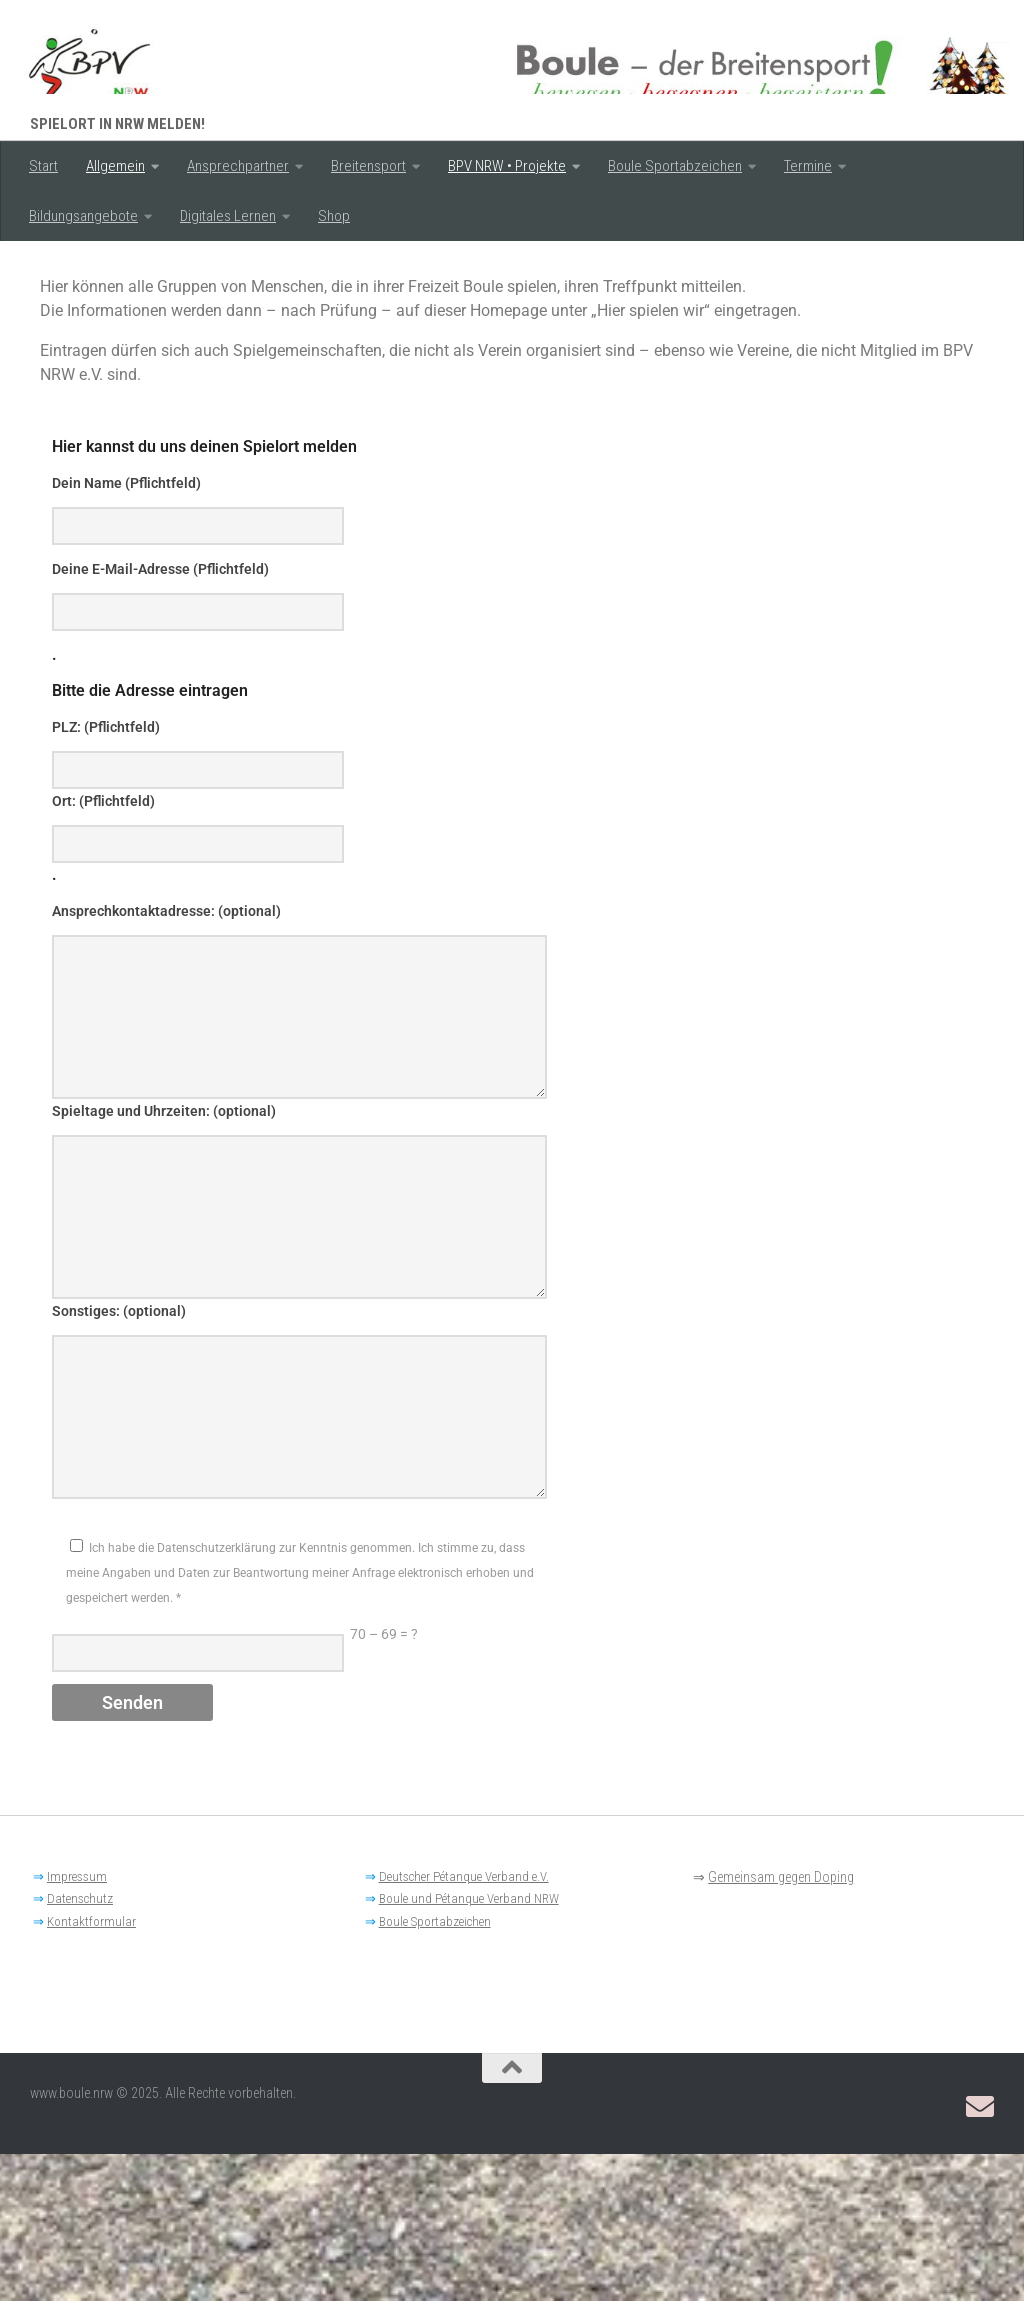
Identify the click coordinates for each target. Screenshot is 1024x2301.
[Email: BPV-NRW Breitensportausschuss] (980, 2254)
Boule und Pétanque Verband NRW (469, 2045)
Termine (808, 166)
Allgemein (115, 166)
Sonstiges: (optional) (119, 1458)
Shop (334, 216)
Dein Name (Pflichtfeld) (126, 630)
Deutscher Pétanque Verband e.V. (464, 2023)
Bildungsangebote (83, 216)
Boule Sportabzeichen (675, 166)
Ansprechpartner (238, 166)
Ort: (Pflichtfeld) (103, 948)
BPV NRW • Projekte (507, 166)
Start (43, 166)
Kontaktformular (91, 2068)
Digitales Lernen (228, 216)
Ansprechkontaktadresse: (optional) (166, 1058)
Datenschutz (80, 2045)
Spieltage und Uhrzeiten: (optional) (164, 1258)
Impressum (77, 2023)
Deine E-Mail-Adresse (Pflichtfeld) (160, 716)
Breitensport (368, 166)
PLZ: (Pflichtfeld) (106, 874)
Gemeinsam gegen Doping (781, 2024)
